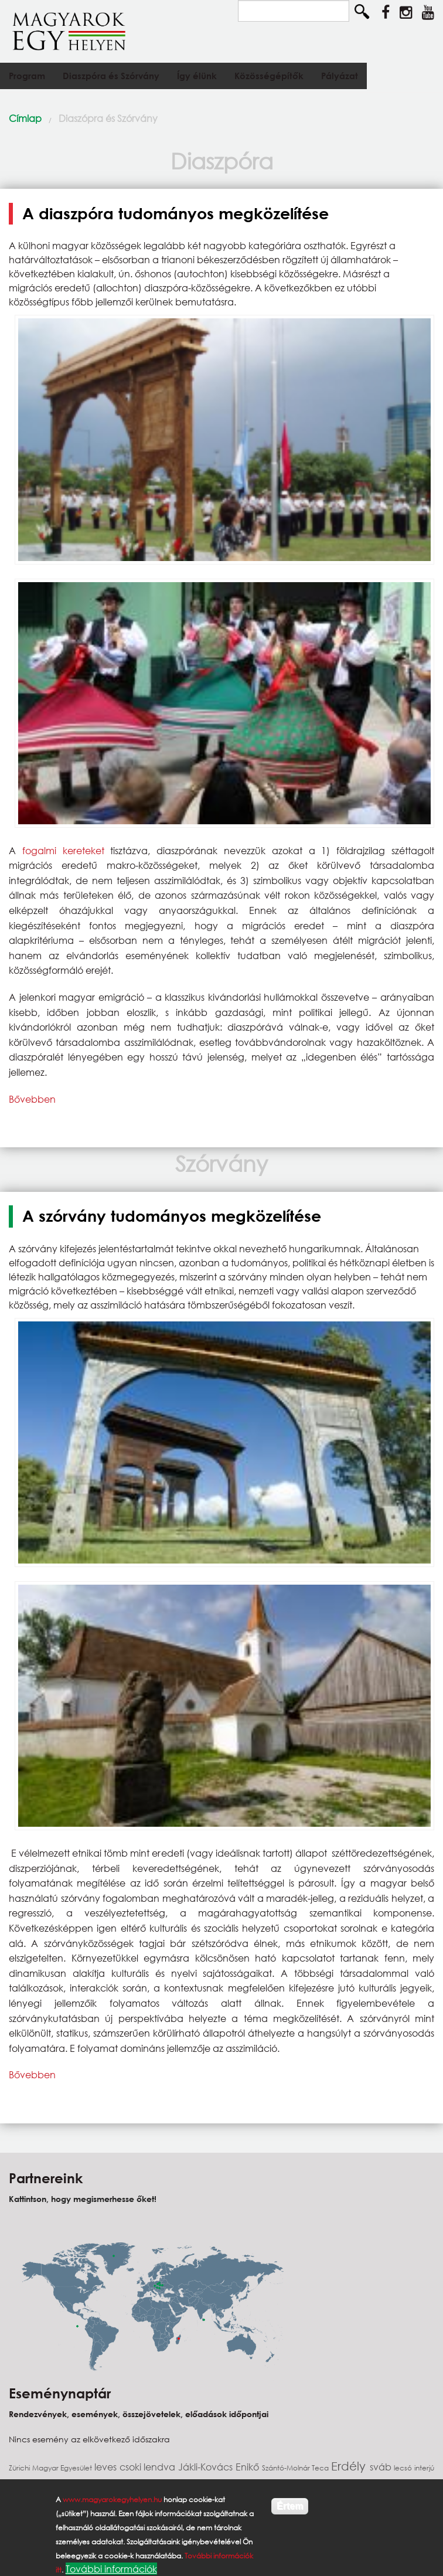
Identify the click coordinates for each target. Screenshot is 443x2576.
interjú (424, 2468)
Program (27, 75)
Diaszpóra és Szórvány (111, 75)
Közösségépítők (269, 75)
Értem (290, 2506)
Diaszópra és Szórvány (108, 118)
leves (107, 2467)
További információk (111, 2569)
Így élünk (197, 75)
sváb (382, 2467)
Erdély (350, 2466)
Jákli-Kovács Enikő (219, 2467)
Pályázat (339, 75)
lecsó (404, 2468)
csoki (132, 2467)
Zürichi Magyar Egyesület (51, 2468)
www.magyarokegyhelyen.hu (112, 2499)
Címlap (25, 118)
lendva (161, 2467)
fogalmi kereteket (63, 850)
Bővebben (32, 1099)
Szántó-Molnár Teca (296, 2468)
